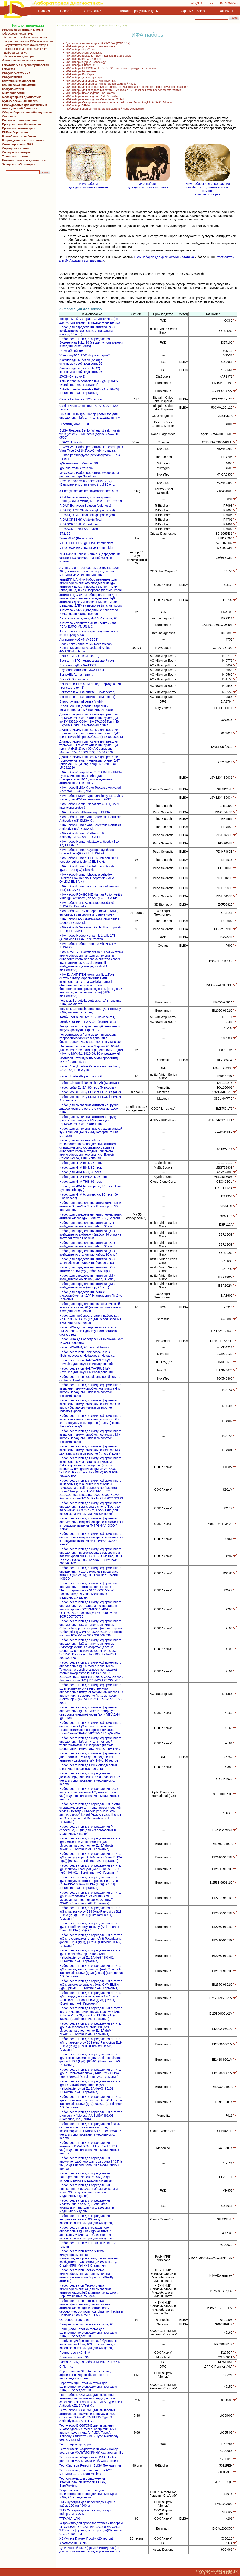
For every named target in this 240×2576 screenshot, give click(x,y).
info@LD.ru (198, 3)
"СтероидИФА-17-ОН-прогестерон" (84, 355)
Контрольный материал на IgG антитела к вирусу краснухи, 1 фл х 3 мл (89, 1028)
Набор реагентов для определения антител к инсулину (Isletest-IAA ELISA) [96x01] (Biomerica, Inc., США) (90, 2115)
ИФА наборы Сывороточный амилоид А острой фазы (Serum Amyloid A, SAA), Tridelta (119, 102)
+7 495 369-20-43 (226, 3)
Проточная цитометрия (17, 128)
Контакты (226, 11)
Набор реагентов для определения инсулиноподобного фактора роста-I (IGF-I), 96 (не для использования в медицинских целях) (91, 2163)
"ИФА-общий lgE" (71, 350)
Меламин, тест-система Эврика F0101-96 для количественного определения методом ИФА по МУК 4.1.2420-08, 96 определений (91, 1050)
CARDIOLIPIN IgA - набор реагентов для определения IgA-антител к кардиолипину (89, 415)
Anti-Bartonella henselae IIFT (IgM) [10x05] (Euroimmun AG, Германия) (89, 391)
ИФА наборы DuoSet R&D (82, 65)
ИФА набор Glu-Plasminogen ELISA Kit (86, 812)
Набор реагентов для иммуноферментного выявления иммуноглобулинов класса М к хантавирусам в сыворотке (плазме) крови (90, 1450)
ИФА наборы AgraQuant (80, 49)
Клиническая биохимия (18, 85)
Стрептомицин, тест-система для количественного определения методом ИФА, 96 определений (88, 2386)
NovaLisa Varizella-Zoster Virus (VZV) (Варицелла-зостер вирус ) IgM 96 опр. (87, 482)
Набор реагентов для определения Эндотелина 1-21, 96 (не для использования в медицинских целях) (91, 342)
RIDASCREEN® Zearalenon (79, 524)
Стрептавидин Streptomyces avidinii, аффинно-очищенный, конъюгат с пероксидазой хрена (85, 2374)
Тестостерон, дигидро (75, 2444)
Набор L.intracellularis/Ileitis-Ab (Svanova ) (89, 1083)
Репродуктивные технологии (22, 140)
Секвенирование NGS (16, 144)
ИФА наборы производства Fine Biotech (90, 93)
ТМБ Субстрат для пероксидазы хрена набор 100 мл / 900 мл (87, 2503)
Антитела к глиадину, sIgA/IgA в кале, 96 (88, 618)
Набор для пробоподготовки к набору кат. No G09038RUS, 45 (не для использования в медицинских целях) (90, 1319)
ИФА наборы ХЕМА (78, 105)
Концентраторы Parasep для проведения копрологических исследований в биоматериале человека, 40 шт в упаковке (90, 1038)
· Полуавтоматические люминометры (24, 45)
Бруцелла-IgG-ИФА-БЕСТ (77, 665)
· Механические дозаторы (17, 56)
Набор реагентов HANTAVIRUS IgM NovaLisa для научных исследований (86, 1370)
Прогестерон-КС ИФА (74, 2352)
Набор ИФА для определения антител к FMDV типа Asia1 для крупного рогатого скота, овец (88, 1331)
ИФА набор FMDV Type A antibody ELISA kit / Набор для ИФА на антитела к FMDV (91, 797)
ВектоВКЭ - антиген (73, 679)
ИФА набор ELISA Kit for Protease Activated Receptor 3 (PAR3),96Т (90, 789)
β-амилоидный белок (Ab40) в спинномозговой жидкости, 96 (80, 361)
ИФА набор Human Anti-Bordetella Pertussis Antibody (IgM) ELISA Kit (90, 826)
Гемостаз (8, 69)
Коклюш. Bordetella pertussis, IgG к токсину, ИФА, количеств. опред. (90, 1010)
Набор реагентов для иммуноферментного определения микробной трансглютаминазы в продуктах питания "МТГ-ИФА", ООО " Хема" (91, 1524)
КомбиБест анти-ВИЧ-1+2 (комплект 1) (87, 1017)
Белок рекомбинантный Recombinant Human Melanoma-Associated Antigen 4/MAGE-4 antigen (85, 647)
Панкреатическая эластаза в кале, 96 (86, 2324)
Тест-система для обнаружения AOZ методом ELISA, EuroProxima (85, 2472)
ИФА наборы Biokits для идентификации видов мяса (98, 55)
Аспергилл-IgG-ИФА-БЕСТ (78, 639)
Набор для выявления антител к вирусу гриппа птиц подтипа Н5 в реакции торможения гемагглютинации (88, 1120)
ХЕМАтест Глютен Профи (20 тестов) (86, 2538)
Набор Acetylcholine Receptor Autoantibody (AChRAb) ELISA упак (89, 1068)
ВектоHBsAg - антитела (76, 674)
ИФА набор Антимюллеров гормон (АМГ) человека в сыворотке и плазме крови (88, 912)
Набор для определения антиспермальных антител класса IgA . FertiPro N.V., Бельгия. (90, 1216)
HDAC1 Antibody (71, 442)
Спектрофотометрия (16, 152)
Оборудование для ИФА (17, 33)
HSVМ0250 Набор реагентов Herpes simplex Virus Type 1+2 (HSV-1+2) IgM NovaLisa (91, 448)
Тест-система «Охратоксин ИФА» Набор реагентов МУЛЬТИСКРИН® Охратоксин (88, 2459)
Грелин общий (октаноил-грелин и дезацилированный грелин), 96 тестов (86, 707)
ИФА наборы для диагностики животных (91, 80)
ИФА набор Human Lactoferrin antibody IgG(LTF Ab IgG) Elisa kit (87, 868)
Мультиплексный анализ (19, 101)
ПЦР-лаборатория (14, 132)
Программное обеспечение (21, 124)
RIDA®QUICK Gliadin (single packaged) (87, 510)
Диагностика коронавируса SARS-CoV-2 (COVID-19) (98, 43)
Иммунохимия (12, 77)
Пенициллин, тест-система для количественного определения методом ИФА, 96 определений (88, 2332)
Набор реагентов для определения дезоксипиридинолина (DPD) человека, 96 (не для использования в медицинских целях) (89, 1779)
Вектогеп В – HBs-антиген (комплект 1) (87, 697)
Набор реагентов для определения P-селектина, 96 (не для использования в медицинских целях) (87, 1830)
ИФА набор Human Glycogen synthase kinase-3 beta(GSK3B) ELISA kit (86, 851)
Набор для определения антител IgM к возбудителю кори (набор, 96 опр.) (87, 1285)
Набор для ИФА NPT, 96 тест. (80, 1172)
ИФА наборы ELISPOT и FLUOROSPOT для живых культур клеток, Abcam (111, 68)
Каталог (62, 25)
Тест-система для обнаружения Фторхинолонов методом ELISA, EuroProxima (82, 2482)
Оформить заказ (193, 11)
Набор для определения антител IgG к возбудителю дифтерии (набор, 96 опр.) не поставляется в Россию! (90, 1234)
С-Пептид (66, 2366)
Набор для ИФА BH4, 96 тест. (80, 1163)
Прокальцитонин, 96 (74, 2357)
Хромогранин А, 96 (73, 2543)
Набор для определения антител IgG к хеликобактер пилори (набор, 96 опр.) (87, 1260)
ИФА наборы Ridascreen (81, 71)
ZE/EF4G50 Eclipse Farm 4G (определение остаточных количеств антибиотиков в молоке (90, 557)
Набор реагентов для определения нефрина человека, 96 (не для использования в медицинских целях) (86, 2219)
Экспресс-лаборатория (18, 164)
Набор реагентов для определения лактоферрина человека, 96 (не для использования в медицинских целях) (86, 2177)
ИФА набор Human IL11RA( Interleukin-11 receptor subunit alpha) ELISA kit (88, 859)
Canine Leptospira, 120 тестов (80, 399)
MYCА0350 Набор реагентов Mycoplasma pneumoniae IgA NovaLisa (89, 474)
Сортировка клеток (14, 148)
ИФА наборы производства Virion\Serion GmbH (95, 99)
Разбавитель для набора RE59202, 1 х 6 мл (90, 2362)
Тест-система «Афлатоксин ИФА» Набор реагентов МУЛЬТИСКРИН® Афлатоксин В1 (91, 2450)
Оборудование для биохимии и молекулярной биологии (23, 106)
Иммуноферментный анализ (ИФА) (107, 25)
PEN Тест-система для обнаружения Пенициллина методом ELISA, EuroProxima (90, 499)
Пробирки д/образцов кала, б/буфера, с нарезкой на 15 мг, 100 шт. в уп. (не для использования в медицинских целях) (88, 2344)
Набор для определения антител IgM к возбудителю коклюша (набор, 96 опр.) (87, 1277)
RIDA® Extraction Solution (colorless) (85, 505)
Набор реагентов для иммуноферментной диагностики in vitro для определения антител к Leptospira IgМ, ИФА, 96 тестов (89, 1757)
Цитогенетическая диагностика (23, 160)
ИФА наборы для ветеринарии (84, 77)
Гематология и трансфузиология (24, 65)
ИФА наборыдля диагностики (88, 184)
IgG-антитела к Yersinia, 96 (78, 463)
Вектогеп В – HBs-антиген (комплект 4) (87, 692)
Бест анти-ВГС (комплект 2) (79, 656)
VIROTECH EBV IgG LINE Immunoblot (86, 543)
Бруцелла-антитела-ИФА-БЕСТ (81, 670)
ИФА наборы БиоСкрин (80, 74)
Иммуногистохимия (15, 73)
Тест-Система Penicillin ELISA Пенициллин (90, 2465)
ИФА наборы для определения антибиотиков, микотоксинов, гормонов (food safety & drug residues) (127, 86)
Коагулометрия (12, 89)
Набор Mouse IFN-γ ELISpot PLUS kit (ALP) (90, 1092)
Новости (66, 11)
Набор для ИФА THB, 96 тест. (80, 1181)
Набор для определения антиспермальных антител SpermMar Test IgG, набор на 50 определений (90, 1206)
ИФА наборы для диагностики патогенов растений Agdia (101, 83)
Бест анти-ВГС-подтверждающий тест (86, 660)
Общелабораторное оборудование (26, 112)
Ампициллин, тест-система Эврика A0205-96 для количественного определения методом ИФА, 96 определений (90, 571)
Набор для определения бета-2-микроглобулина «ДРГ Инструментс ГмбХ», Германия (90, 1295)
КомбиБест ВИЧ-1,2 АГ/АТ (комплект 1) (87, 1021)
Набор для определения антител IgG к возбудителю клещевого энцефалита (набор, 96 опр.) (87, 330)
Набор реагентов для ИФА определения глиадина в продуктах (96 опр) (88, 1766)
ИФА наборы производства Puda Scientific (92, 96)
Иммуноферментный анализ (22, 29)
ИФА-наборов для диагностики (164, 257)
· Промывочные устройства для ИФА (23, 48)
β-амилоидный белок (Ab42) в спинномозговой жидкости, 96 (80, 370)
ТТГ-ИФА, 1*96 (70, 2518)
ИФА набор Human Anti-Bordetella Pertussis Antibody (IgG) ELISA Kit (90, 818)
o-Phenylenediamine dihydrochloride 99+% (89, 491)
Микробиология (13, 93)
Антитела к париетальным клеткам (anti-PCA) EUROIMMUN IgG (88, 624)
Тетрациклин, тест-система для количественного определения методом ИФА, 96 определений (88, 2493)
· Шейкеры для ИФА (13, 52)
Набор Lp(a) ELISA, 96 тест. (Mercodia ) (87, 1087)
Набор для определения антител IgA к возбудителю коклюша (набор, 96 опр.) (87, 1224)
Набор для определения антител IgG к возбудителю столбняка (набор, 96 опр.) (88, 1252)
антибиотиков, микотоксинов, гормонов (207, 189)
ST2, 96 (64, 533)
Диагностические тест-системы (22, 60)
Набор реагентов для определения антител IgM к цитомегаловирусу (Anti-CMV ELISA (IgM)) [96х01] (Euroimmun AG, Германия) (90, 2073)
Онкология (9, 116)
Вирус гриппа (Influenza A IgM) (81, 701)
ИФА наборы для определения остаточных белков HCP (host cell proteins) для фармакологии (123, 90)
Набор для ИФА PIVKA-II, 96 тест (83, 1177)
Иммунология (77, 25)
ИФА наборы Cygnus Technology (86, 62)
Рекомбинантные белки (18, 136)
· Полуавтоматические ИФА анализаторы (26, 41)
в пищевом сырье (207, 194)
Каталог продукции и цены (139, 11)
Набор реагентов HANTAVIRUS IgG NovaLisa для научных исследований (86, 1362)
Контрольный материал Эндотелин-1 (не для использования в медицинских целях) (89, 320)
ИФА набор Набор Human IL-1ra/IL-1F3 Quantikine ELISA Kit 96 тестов (87, 937)
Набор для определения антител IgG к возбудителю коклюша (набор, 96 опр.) (87, 1244)
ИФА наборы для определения (207, 183)
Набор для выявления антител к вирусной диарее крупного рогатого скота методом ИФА (89, 1108)
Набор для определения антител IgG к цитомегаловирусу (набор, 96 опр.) (87, 1269)
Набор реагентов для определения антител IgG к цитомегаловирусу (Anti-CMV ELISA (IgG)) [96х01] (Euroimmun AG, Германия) (90, 1984)
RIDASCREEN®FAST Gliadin (79, 529)
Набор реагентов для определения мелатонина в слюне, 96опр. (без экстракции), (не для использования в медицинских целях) (86, 2206)
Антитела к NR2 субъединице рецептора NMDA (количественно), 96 (88, 611)
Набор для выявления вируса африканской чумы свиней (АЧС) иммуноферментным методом (90, 1132)
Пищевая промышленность (21, 120)
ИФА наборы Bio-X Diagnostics (84, 58)
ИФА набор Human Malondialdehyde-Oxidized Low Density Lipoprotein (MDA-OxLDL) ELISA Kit (87, 878)
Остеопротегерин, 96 (74, 2319)
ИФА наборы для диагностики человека (90, 46)
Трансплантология (14, 156)
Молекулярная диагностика (20, 97)
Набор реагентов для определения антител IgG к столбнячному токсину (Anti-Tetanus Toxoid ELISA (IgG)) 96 (90, 1926)
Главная (44, 11)
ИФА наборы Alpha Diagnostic (84, 52)
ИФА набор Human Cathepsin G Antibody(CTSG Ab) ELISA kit (81, 835)
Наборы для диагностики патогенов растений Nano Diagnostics (105, 108)
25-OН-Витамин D (72, 376)
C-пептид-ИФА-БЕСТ (74, 424)
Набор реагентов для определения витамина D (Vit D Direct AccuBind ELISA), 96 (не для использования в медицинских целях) (89, 2148)
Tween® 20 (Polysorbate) (76, 538)
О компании (92, 11)
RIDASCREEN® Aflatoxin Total (80, 519)
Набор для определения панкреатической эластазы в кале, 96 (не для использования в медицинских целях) (90, 1307)
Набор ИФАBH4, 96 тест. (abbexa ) (84, 1347)
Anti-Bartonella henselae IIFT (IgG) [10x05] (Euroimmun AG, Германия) (89, 382)
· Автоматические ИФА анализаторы (23, 37)
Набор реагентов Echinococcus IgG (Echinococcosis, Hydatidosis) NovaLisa (86, 1353)
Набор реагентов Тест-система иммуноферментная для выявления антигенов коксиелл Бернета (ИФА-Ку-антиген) (87, 2275)
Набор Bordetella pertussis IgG (81, 1076)
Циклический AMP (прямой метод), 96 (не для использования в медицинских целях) (89, 2549)
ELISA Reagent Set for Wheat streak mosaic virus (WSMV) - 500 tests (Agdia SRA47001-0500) (90, 434)
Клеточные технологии (17, 81)
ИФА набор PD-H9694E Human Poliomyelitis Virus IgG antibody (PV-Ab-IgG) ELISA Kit (90, 896)
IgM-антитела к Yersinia (76, 468)
